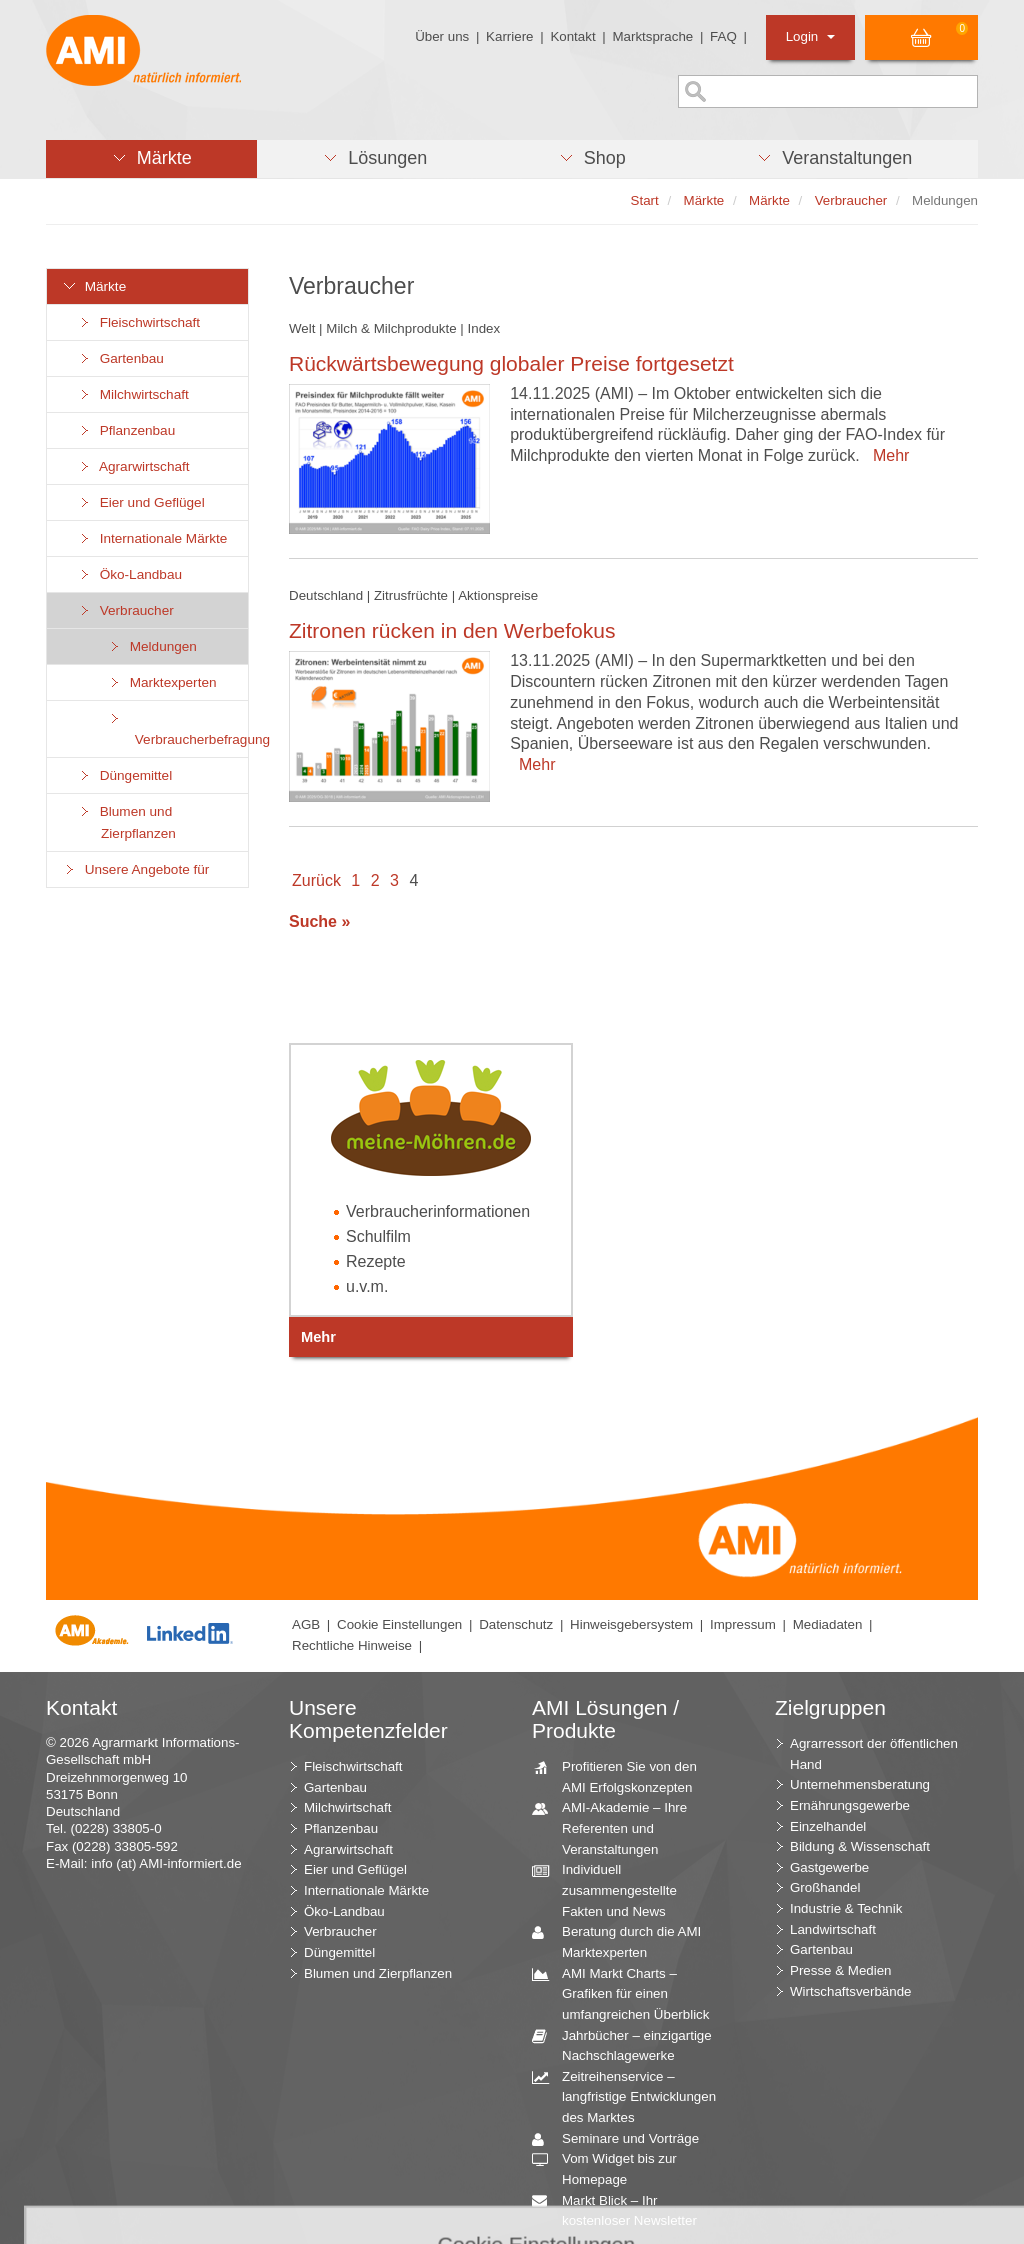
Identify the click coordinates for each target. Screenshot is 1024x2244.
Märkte (94, 286)
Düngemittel (124, 775)
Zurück (316, 880)
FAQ (723, 36)
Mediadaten (828, 1624)
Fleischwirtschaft (138, 322)
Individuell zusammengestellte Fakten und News (612, 1889)
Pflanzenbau (126, 430)
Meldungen (152, 646)
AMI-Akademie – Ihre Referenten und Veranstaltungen (617, 1827)
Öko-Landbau (129, 574)
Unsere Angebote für (135, 869)
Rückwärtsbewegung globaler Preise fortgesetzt (511, 363)
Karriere (509, 36)
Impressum (743, 1624)
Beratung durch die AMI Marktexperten (624, 1941)
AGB (306, 1624)
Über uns (442, 36)
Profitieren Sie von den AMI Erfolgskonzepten (622, 1776)
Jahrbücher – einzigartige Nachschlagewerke (629, 2045)
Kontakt (572, 36)
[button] (151, 159)
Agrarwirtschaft (133, 466)
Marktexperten (162, 682)
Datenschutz (516, 1624)
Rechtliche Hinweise (352, 1645)
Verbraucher (125, 610)
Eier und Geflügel (141, 502)
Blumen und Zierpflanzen (126, 822)
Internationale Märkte (152, 538)
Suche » (319, 921)
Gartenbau (120, 358)
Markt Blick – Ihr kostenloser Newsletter (622, 2210)
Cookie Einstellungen (399, 1624)
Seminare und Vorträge (623, 2139)
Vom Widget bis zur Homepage (612, 2168)
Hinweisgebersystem (631, 1624)
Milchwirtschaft (133, 394)
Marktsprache (652, 36)
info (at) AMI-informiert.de (166, 1863)
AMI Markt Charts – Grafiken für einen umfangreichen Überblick (628, 1993)
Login (810, 36)
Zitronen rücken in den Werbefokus (452, 630)
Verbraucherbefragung (178, 729)
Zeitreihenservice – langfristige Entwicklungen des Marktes (631, 2096)
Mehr (886, 455)
